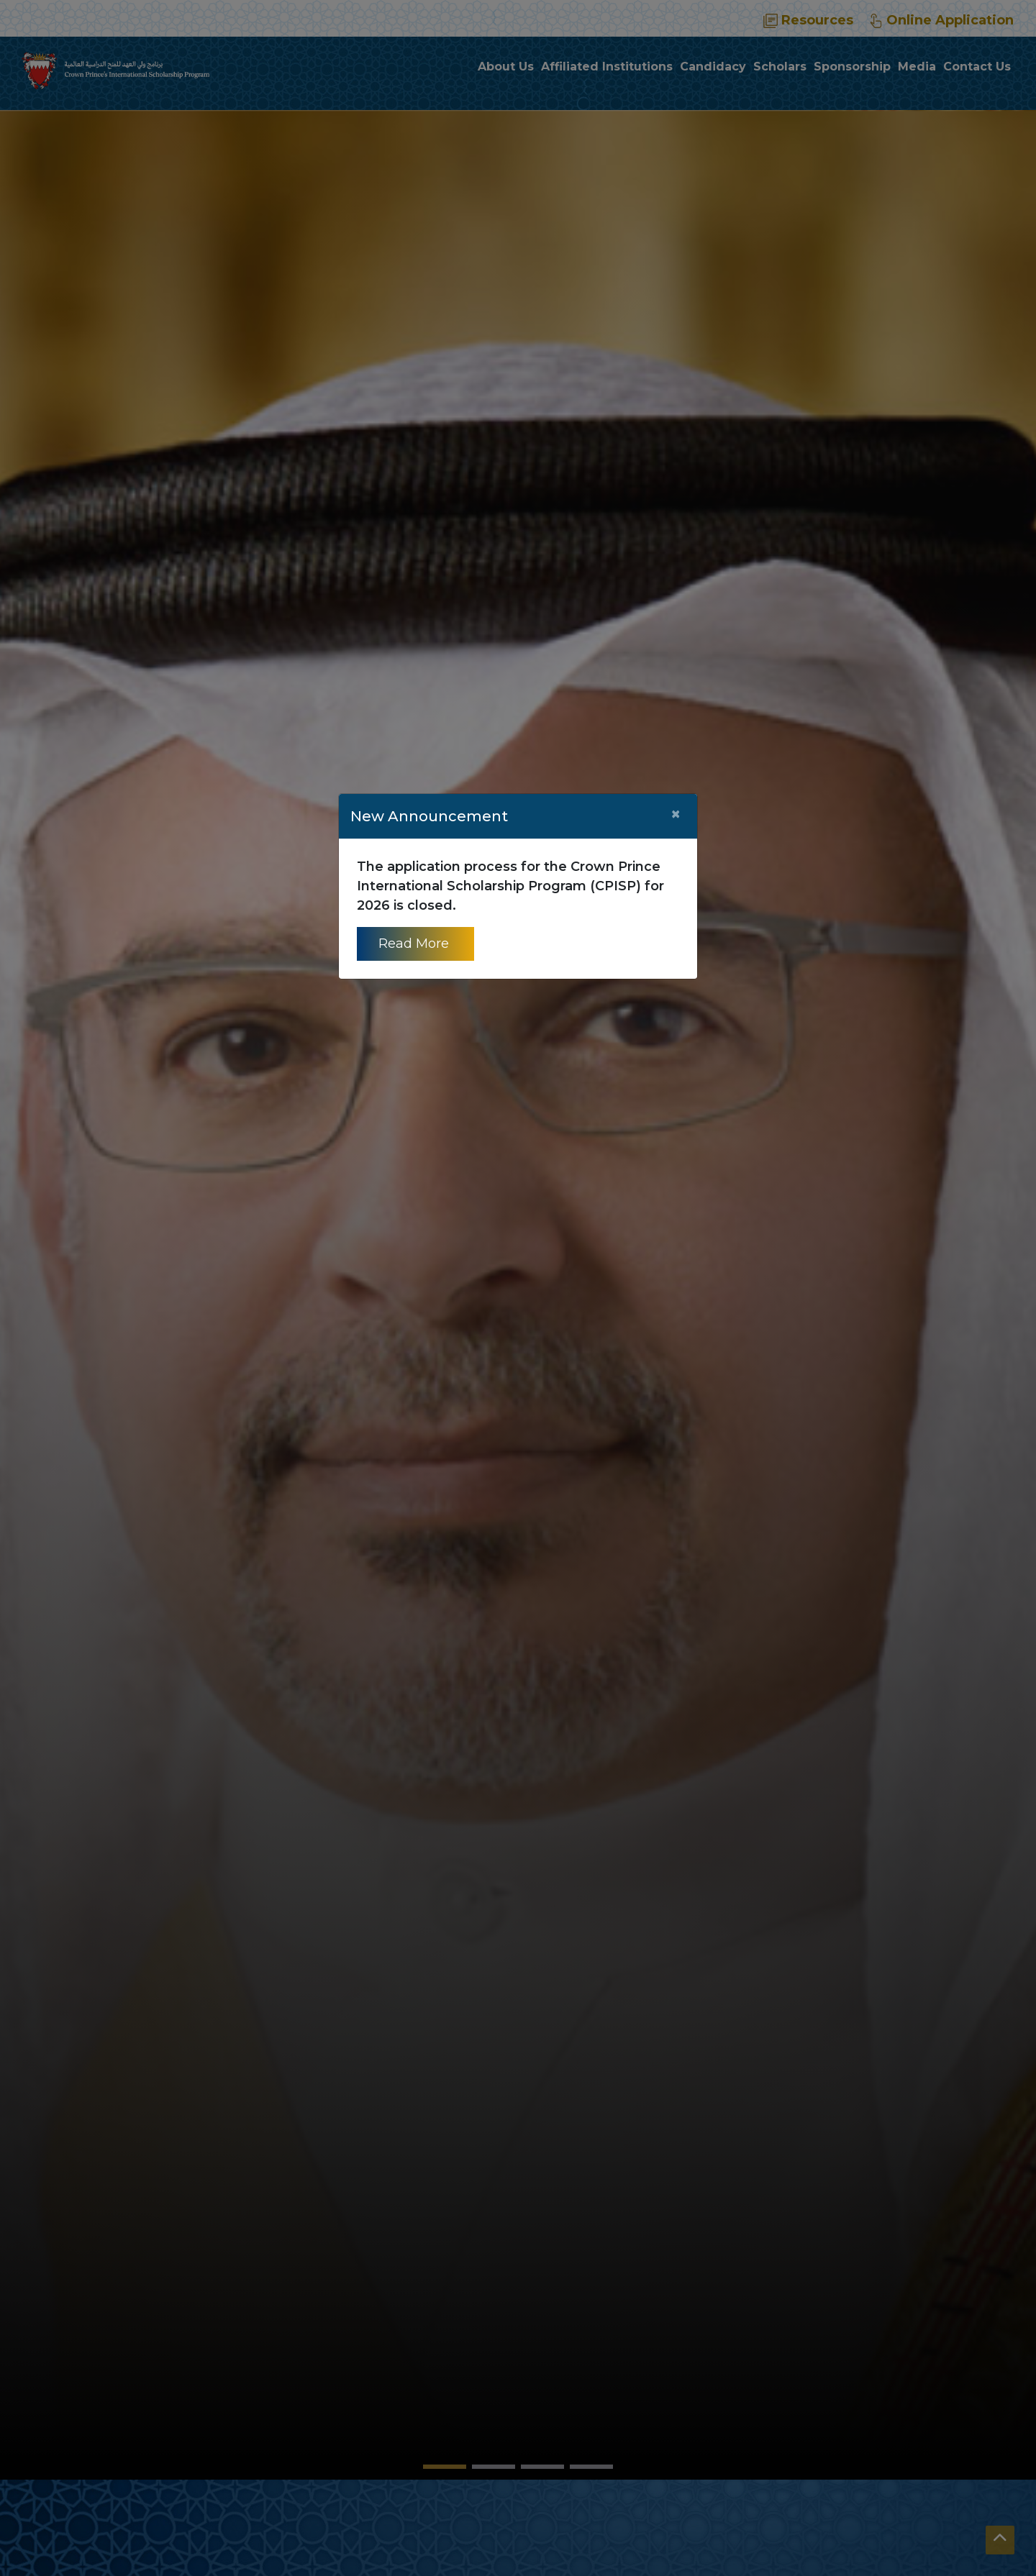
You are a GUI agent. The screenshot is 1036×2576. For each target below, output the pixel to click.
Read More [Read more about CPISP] (415, 943)
